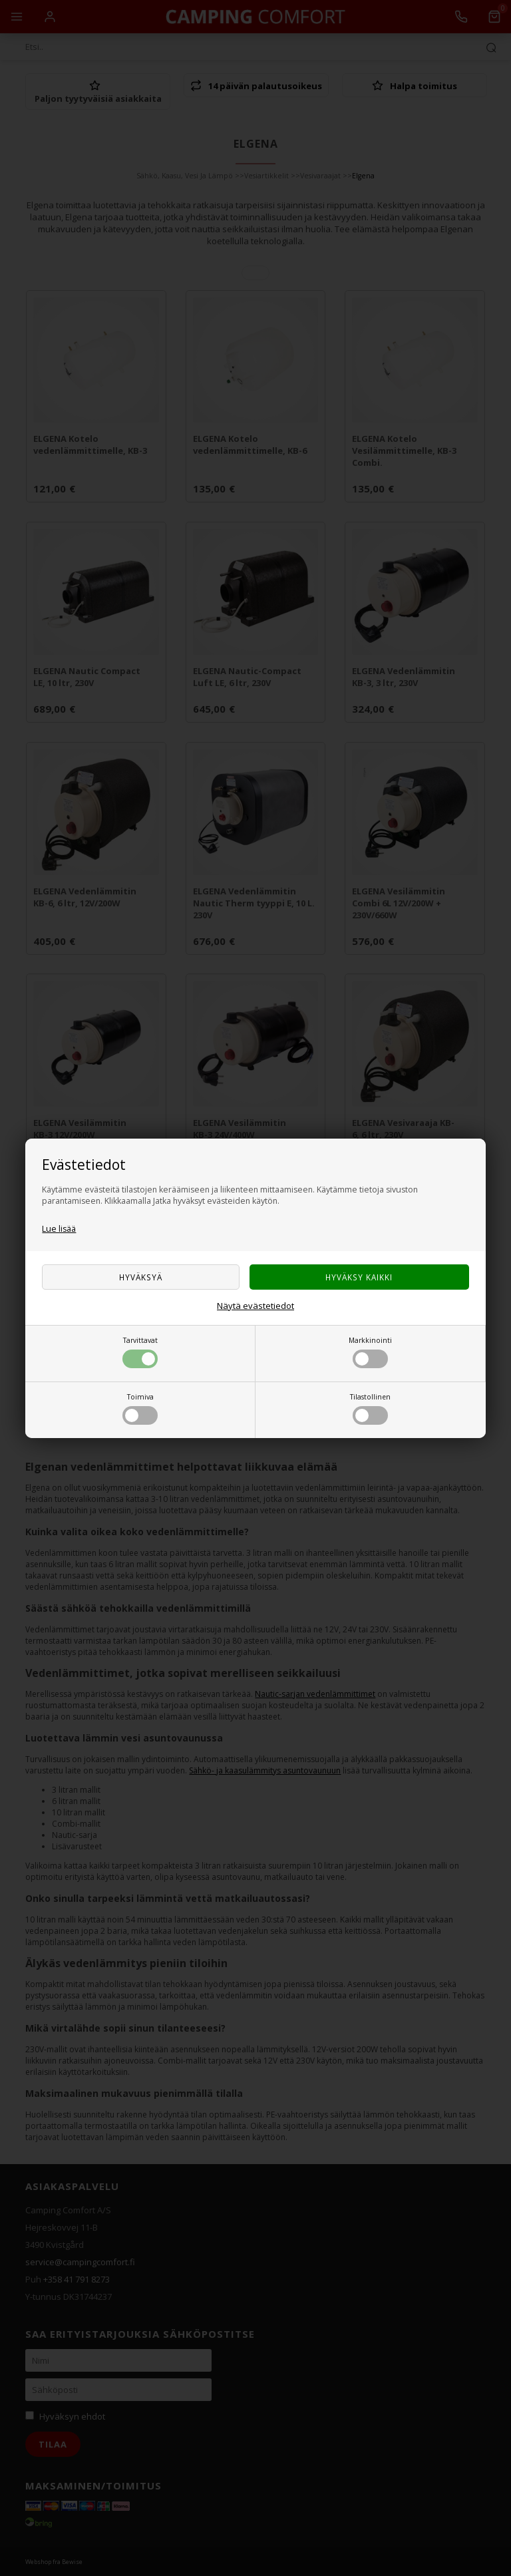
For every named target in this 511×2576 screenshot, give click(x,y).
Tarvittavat (140, 1352)
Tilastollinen (370, 1408)
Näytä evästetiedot (255, 1306)
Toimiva (140, 1408)
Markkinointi (370, 1352)
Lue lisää (59, 1228)
